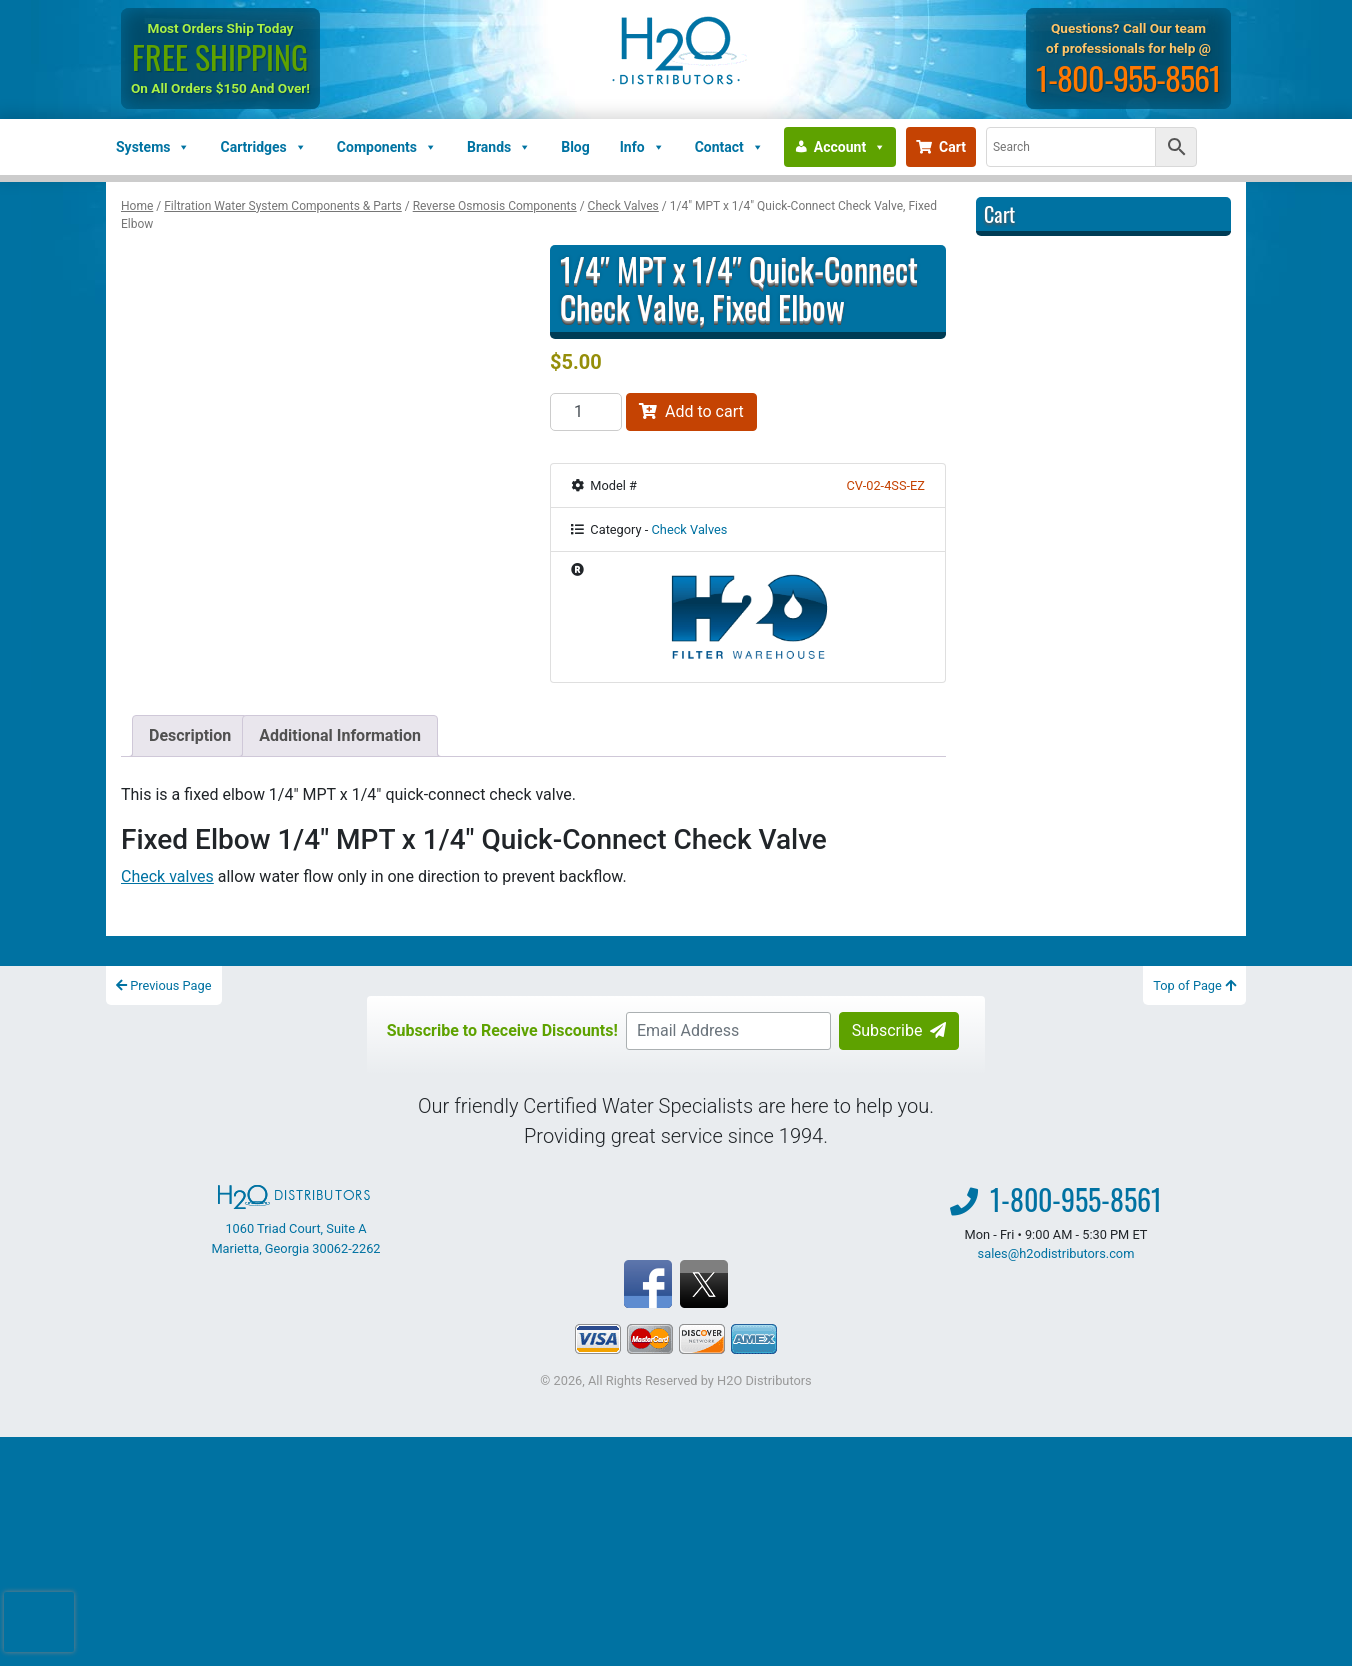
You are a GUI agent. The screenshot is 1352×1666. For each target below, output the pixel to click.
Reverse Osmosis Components (495, 206)
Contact (729, 147)
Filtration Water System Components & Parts (283, 206)
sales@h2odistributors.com (1056, 1253)
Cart (941, 147)
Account (850, 147)
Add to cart (691, 411)
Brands (499, 147)
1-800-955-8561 (1128, 77)
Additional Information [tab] (340, 735)
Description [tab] (190, 735)
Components (387, 147)
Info (642, 147)
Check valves (167, 876)
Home (137, 206)
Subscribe (899, 1030)
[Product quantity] (586, 412)
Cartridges (263, 147)
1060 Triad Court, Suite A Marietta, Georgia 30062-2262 (295, 1220)
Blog (575, 147)
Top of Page (1194, 985)
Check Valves (623, 206)
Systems (153, 147)
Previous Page (164, 985)
